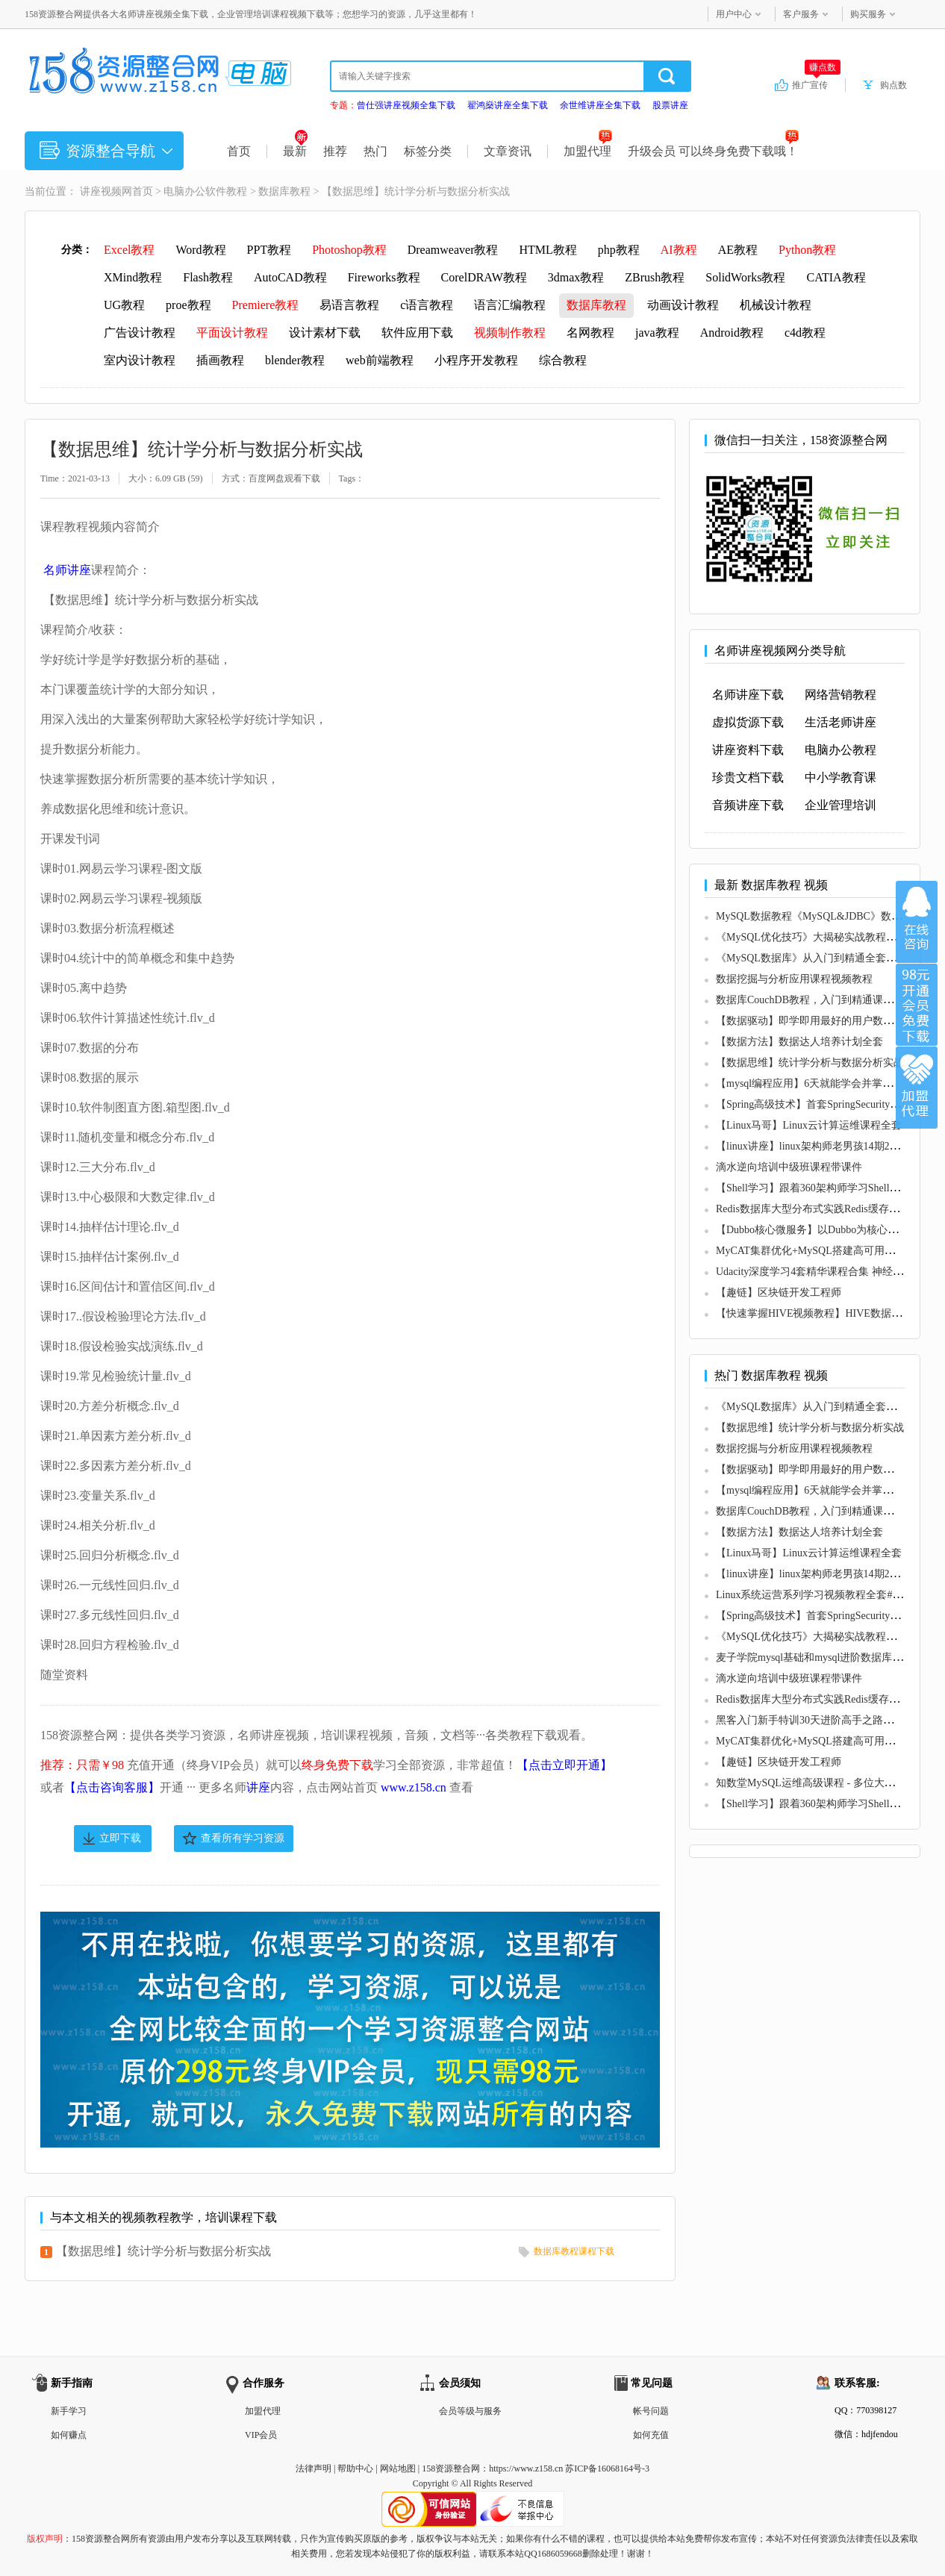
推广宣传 (816, 84)
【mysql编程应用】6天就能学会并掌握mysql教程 (827, 1083)
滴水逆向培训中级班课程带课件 (789, 1167)
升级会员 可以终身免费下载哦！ (713, 151)
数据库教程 (284, 191)
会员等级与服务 (470, 2411)
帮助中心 (355, 2468)
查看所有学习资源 (242, 1838)
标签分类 (428, 151)
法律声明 (313, 2468)
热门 (375, 151)
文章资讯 (507, 151)
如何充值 (651, 2435)
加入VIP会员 (917, 1005)
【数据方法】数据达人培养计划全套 (799, 1041)
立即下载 (120, 1838)
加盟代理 (588, 151)
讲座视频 (101, 191)
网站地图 (398, 2468)
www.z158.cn (413, 1787)
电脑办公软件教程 (205, 191)
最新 (295, 151)
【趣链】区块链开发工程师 (778, 1292)
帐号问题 (651, 2411)
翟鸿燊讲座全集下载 (507, 105)
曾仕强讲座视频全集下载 (406, 105)
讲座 (258, 1787)
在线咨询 (917, 922)
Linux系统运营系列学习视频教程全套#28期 (814, 1594)
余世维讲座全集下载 (600, 105)
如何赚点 (69, 2435)
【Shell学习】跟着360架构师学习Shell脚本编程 (824, 1188)
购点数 (893, 85)
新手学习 (69, 2411)
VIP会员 (261, 2435)
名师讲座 (67, 570)
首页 (239, 151)
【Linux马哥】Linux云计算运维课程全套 (809, 1125)
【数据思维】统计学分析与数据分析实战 (163, 2251)
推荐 (335, 151)
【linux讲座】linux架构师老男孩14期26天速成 (821, 1146)
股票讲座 (670, 105)
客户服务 (801, 14)
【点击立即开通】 (564, 1765)
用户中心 (734, 14)
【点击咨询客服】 (112, 1787)
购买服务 (868, 14)
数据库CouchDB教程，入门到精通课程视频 (815, 999)
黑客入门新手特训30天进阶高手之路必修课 (815, 1720)
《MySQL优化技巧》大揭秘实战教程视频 (811, 937)
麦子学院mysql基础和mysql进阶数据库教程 (814, 1657)
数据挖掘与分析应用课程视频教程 (794, 979)
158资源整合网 (451, 2468)
